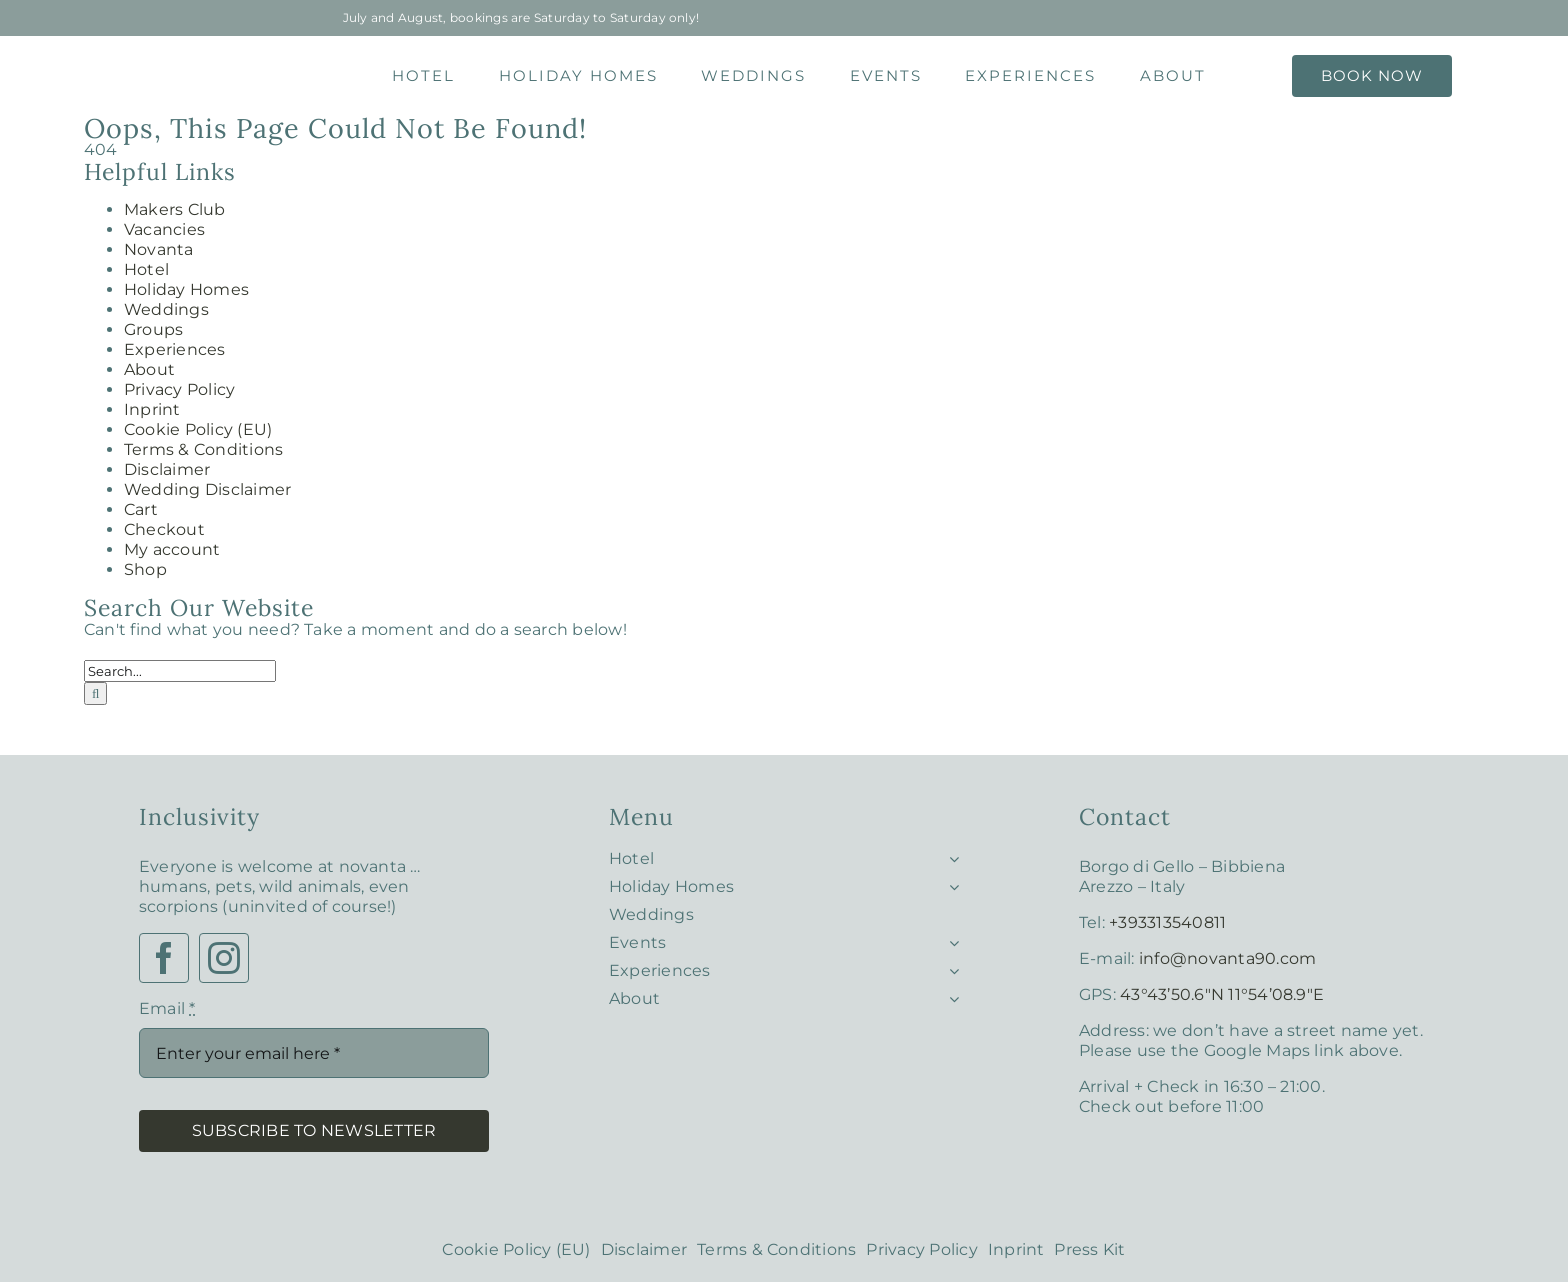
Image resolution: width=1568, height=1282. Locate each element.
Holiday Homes (186, 289)
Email (167, 1008)
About (149, 369)
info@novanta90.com (1227, 958)
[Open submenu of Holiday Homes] (950, 882)
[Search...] (180, 671)
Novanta (159, 249)
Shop (145, 569)
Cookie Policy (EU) (198, 429)
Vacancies (164, 229)
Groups (153, 329)
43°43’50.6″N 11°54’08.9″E (1222, 994)
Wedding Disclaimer (207, 489)
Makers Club (175, 209)
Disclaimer (167, 469)
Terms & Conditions (203, 449)
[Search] (95, 693)
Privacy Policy (179, 389)
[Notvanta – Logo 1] (197, 62)
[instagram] (224, 958)
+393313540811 (1167, 922)
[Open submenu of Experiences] (950, 966)
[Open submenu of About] (950, 994)
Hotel (146, 269)
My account (172, 549)
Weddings (166, 309)
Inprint (152, 409)
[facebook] (164, 958)
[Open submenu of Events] (950, 938)
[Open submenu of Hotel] (950, 854)
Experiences (175, 349)
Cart (141, 509)
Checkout (164, 529)
